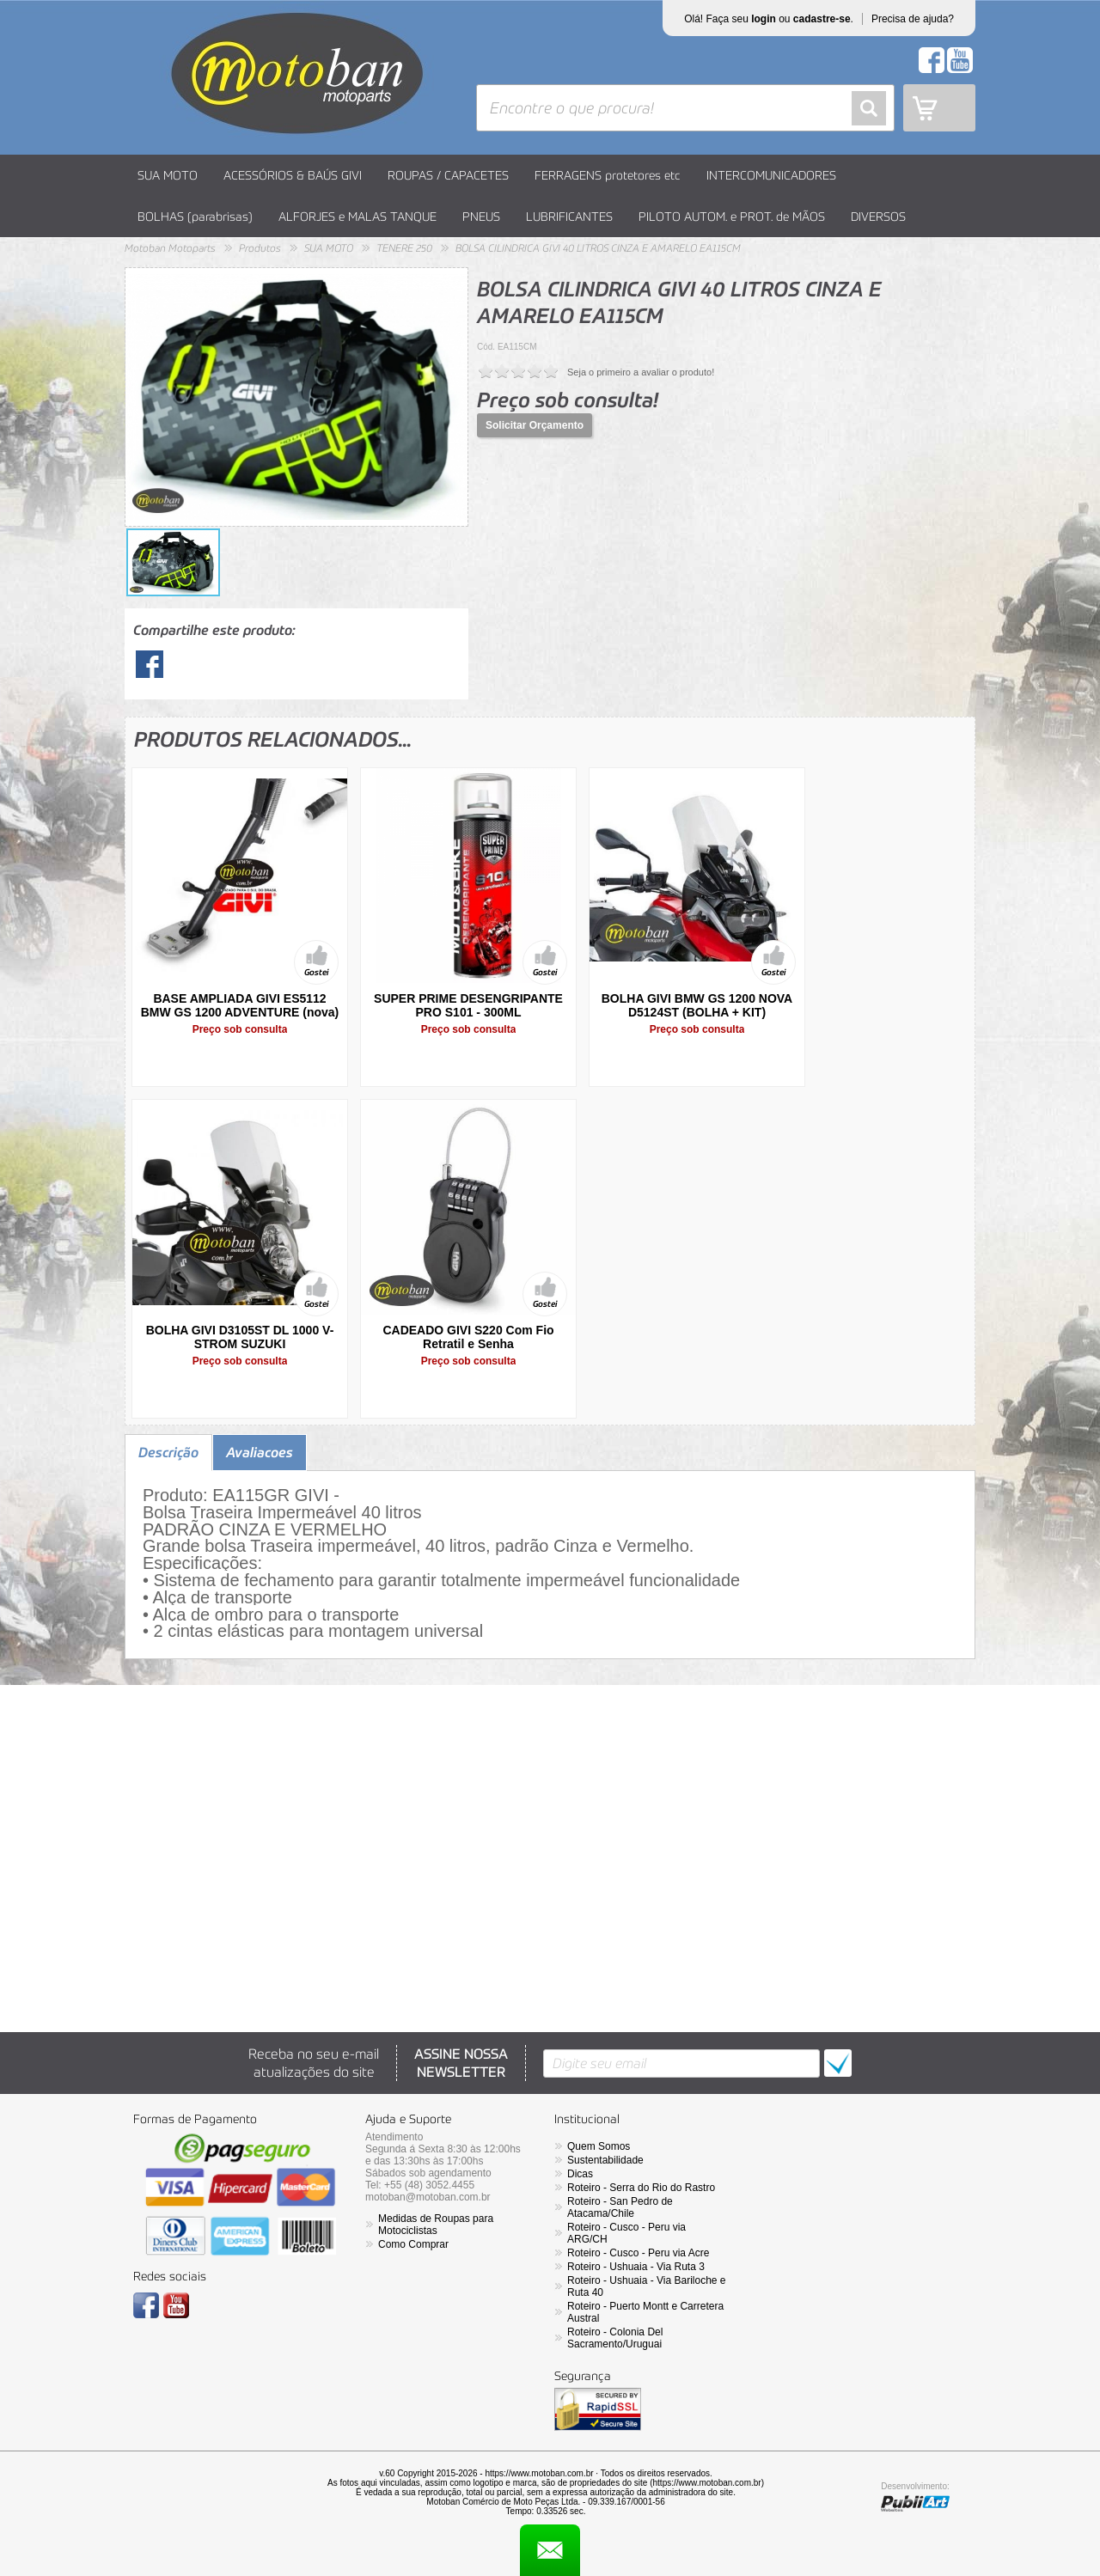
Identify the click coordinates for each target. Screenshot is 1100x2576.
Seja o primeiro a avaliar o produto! (640, 372)
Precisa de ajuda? (912, 19)
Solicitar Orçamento (535, 425)
